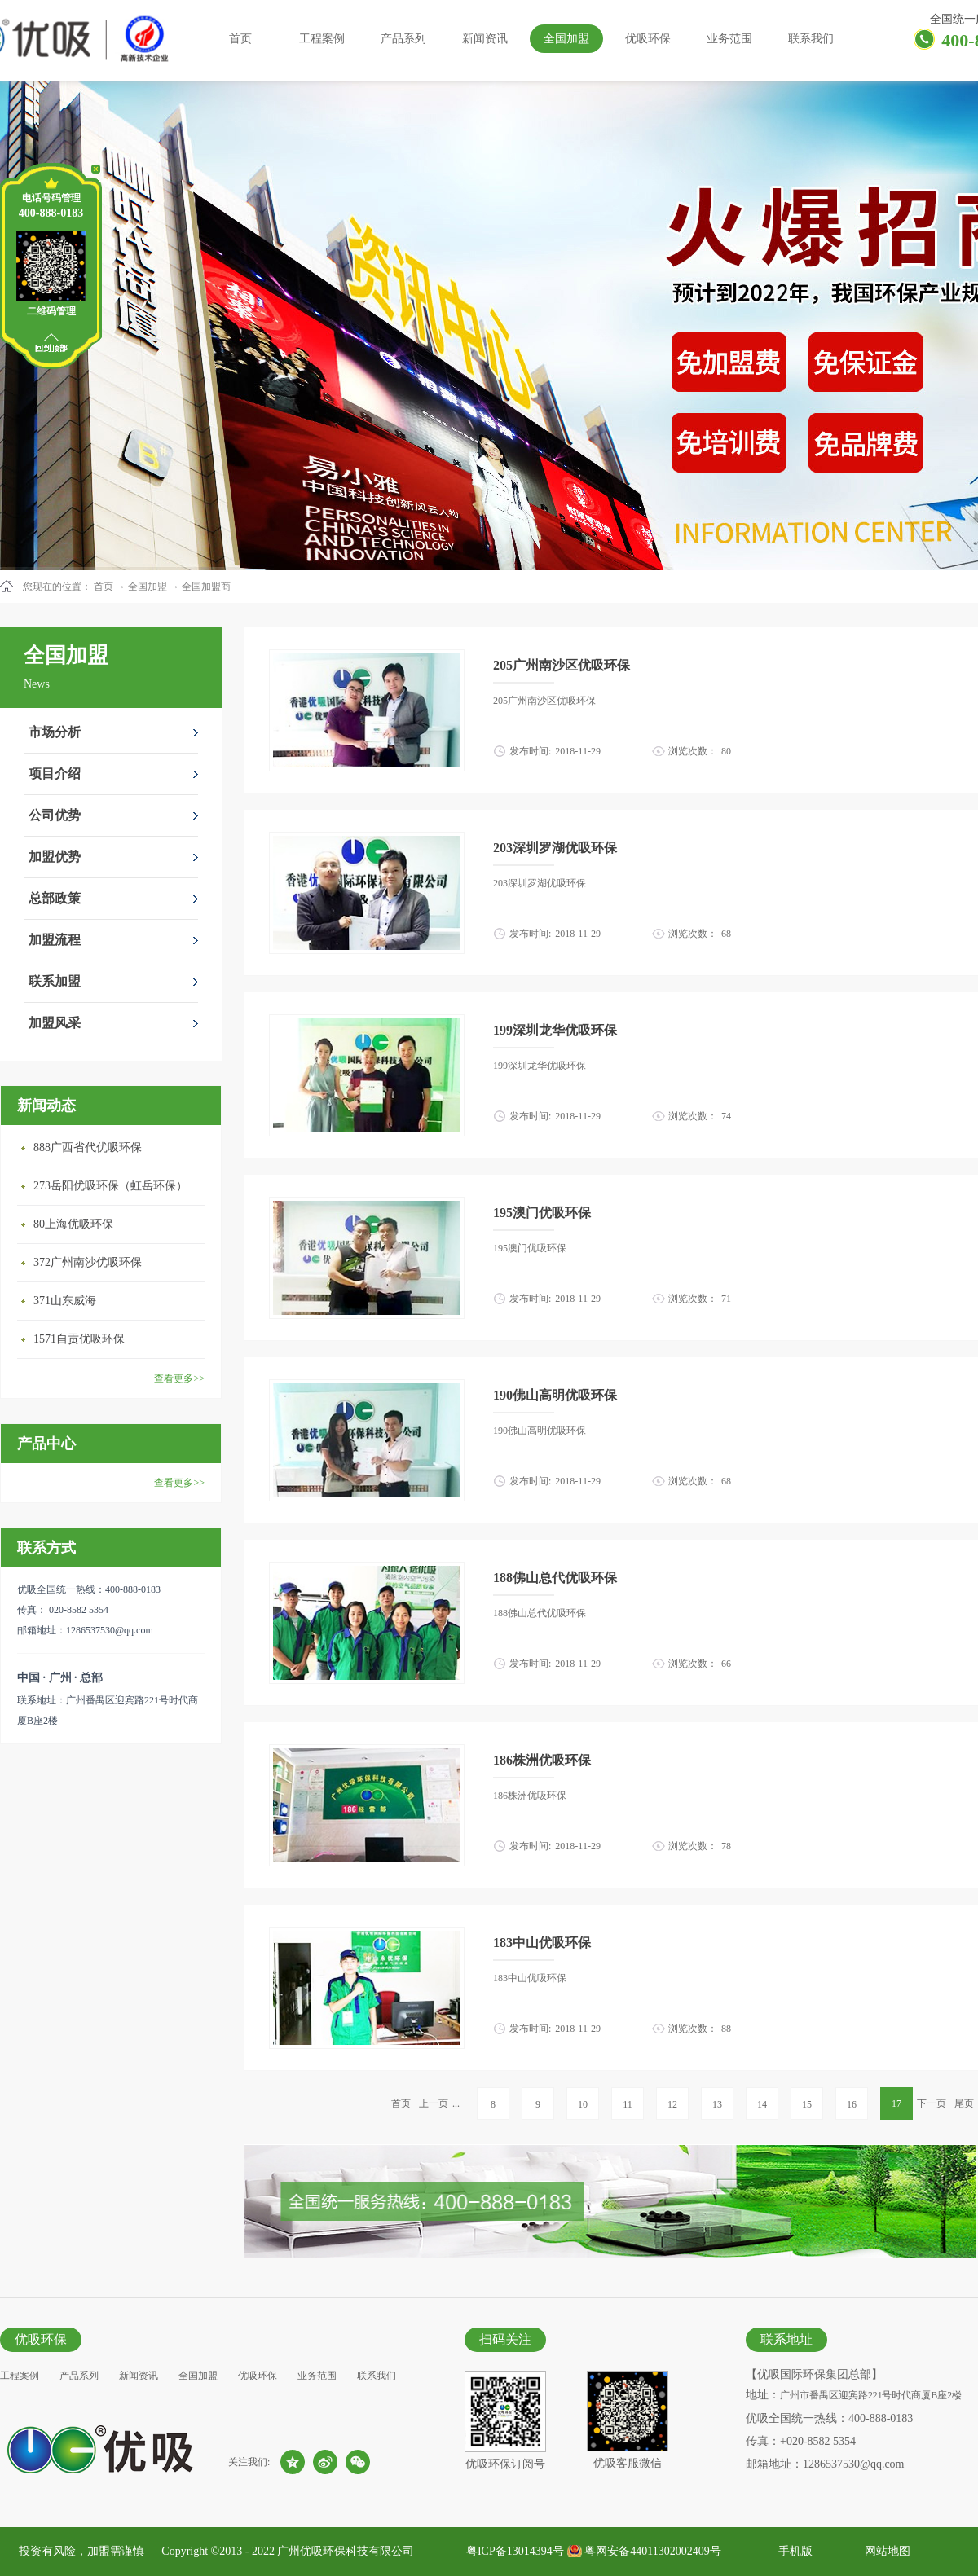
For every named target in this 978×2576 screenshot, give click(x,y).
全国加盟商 (206, 586)
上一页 (433, 2103)
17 (896, 2103)
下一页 (931, 2103)
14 (762, 2104)
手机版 (793, 2551)
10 (583, 2104)
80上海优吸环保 (73, 1224)
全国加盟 (147, 586)
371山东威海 (64, 1301)
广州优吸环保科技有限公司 (345, 2551)
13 (717, 2104)
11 (627, 2104)
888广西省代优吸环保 (87, 1147)
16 (852, 2104)
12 (672, 2104)
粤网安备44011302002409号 (652, 2551)
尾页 (964, 2103)
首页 (240, 39)
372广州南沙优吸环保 (87, 1262)
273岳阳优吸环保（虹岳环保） (110, 1186)
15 (807, 2104)
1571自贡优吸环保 (79, 1339)
